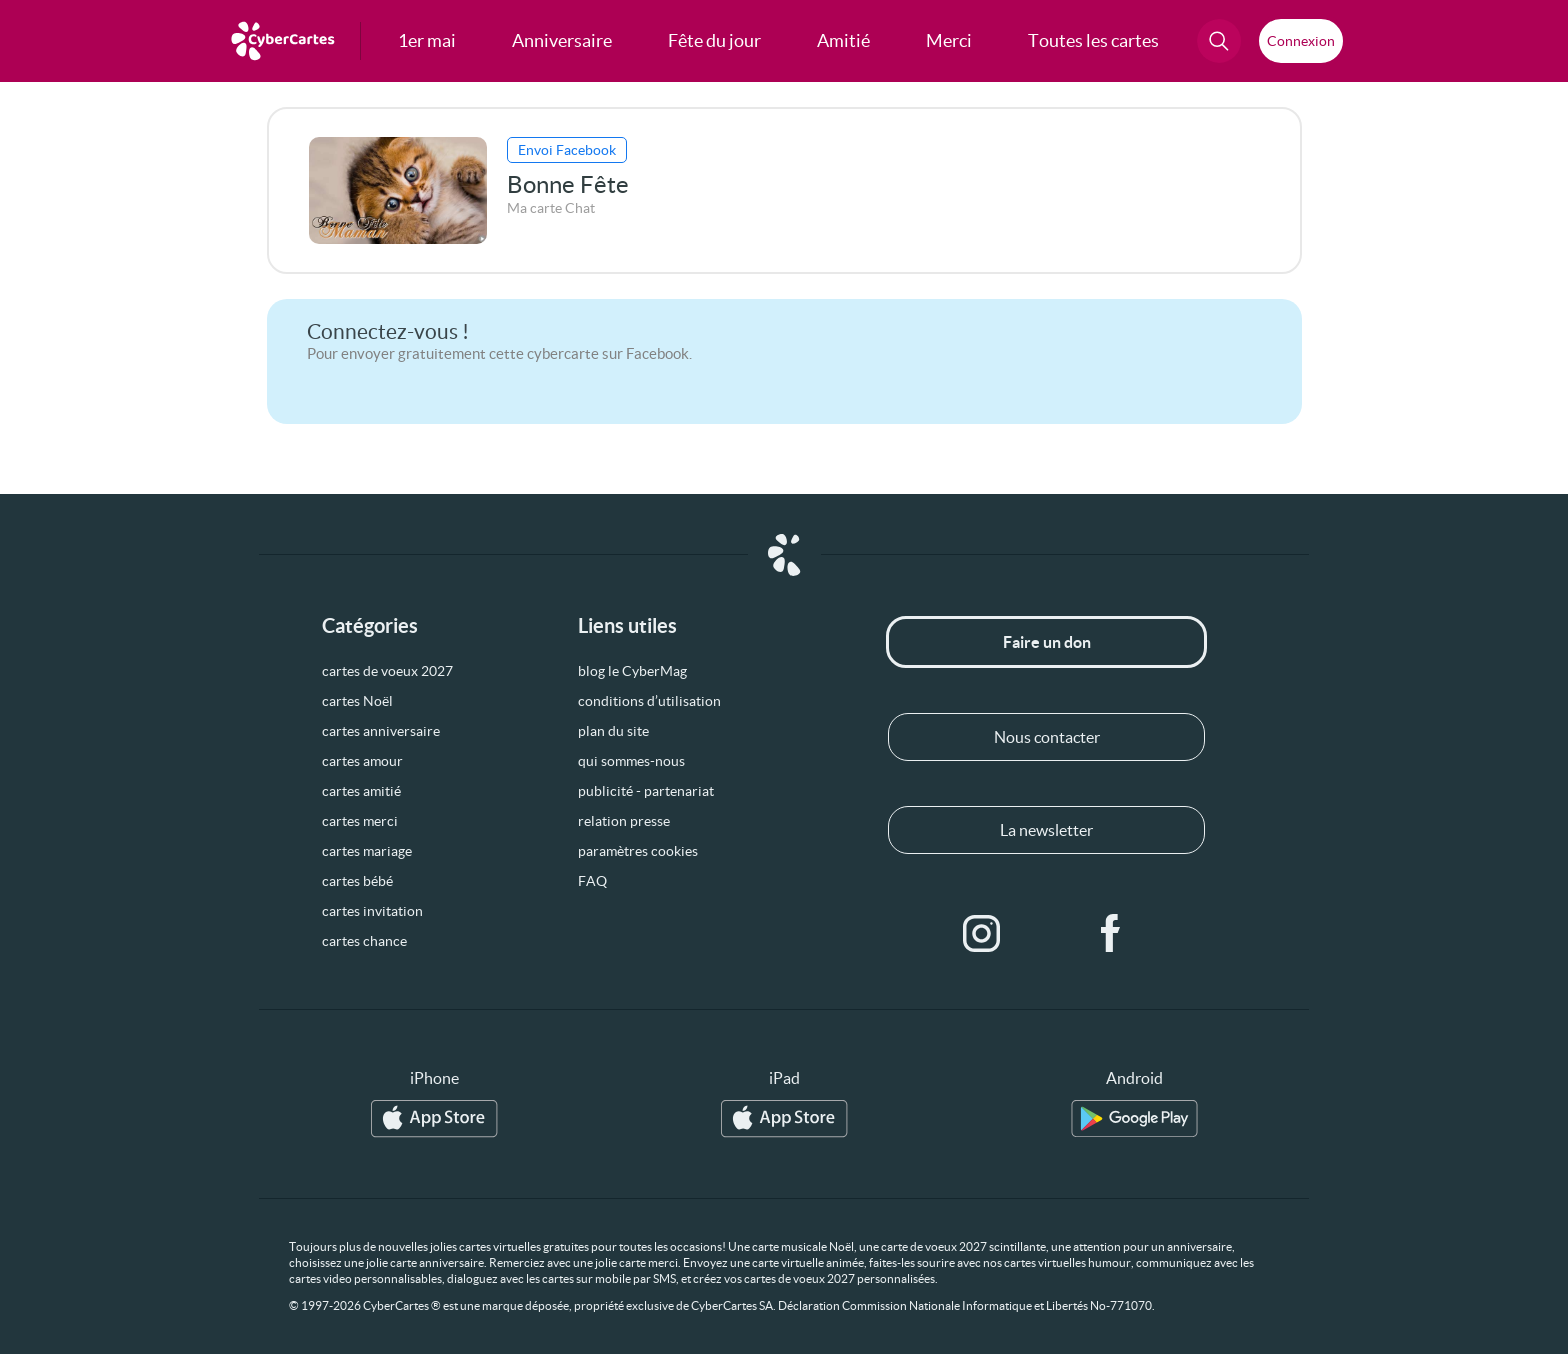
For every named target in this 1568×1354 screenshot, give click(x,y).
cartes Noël (357, 701)
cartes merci (360, 821)
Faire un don (1047, 642)
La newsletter (1046, 830)
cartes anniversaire (381, 731)
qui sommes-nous (631, 761)
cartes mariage (367, 851)
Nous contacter (1047, 737)
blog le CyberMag (632, 671)
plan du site (613, 731)
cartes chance (364, 941)
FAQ (592, 881)
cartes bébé (357, 881)
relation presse (624, 821)
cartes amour (362, 761)
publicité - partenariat (646, 791)
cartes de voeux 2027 (387, 671)
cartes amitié (361, 791)
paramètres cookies (638, 851)
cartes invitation (372, 911)
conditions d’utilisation (649, 701)
